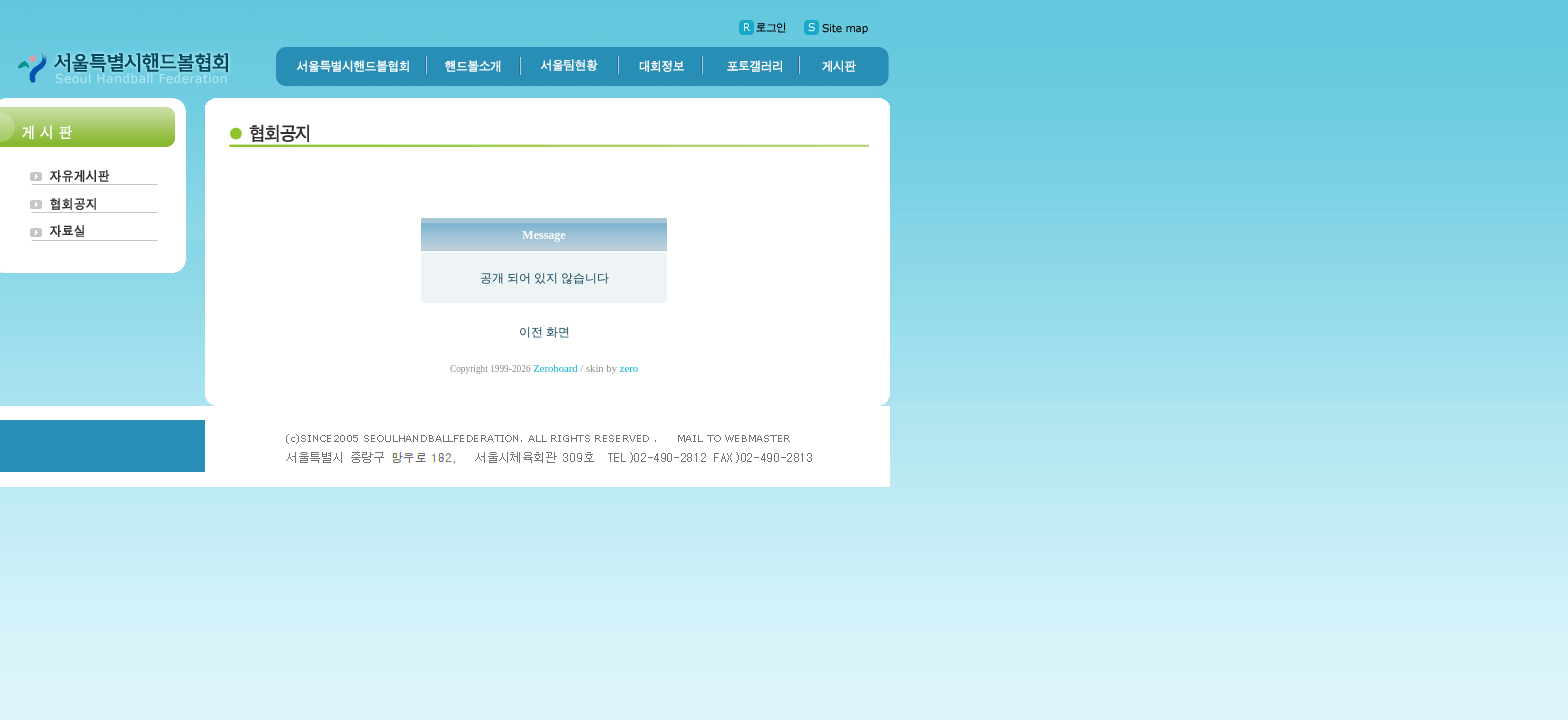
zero (629, 368)
